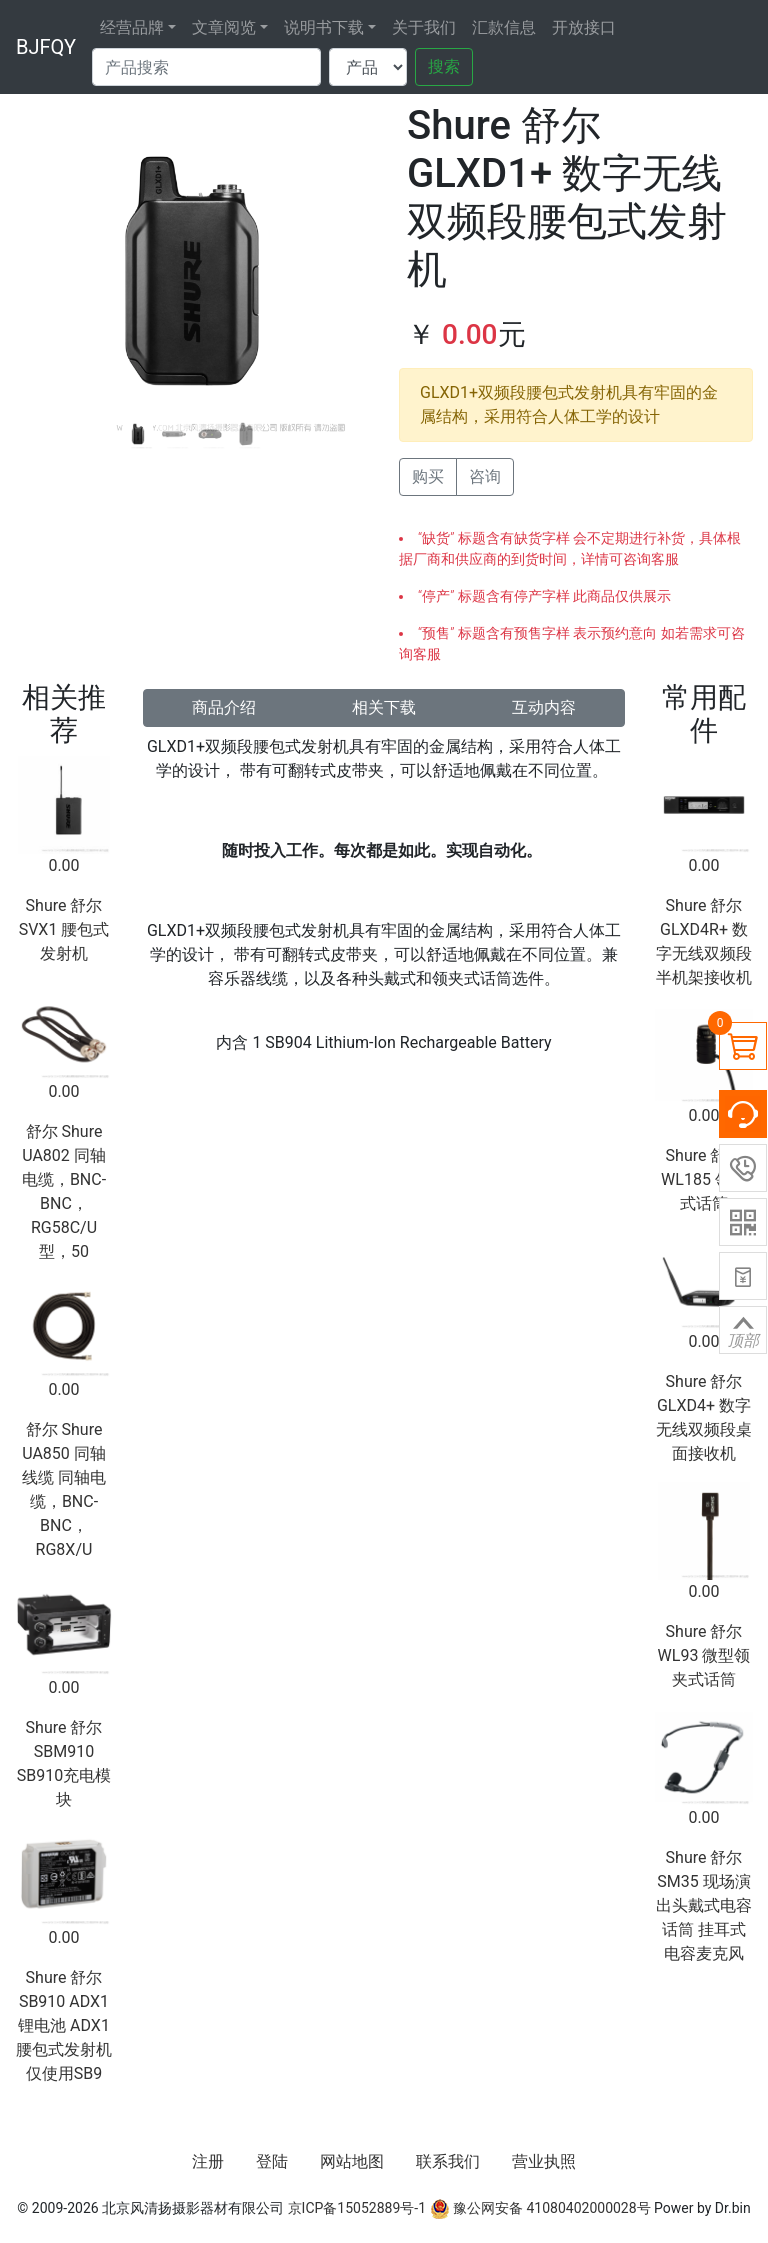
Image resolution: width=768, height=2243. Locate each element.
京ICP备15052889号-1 (357, 2208)
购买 (428, 476)
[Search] (206, 67)
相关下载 (384, 707)
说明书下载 (324, 27)
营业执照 (544, 2161)
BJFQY (46, 47)
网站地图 (352, 2161)
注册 (208, 2161)
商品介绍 (224, 707)
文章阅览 (224, 27)
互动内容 (544, 707)
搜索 (444, 66)
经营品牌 (132, 27)
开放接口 (584, 27)
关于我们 (424, 27)
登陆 (272, 2161)
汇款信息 (504, 27)
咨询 (485, 476)
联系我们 (448, 2161)
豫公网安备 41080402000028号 (540, 2208)
